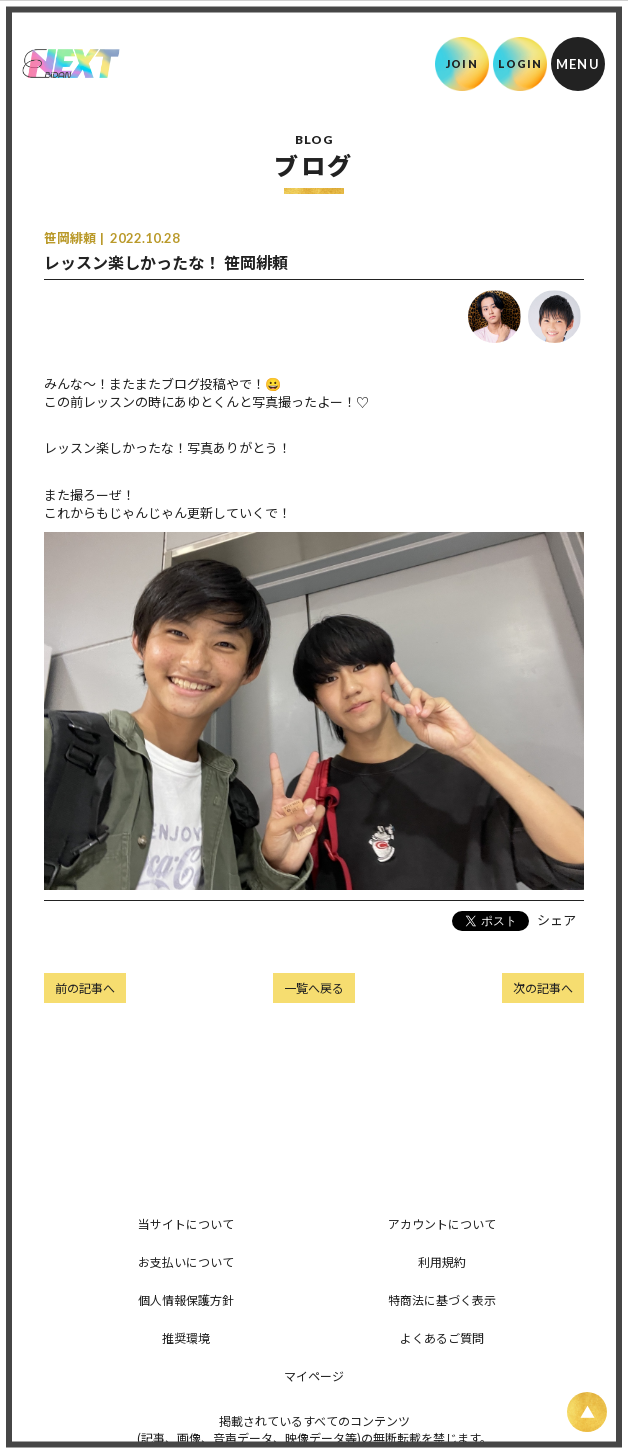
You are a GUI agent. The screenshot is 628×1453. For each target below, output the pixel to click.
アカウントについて (442, 1223)
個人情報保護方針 (186, 1299)
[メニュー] (578, 64)
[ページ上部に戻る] (587, 1412)
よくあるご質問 (442, 1337)
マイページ (314, 1375)
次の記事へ (543, 987)
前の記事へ (85, 987)
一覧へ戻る (314, 987)
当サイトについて (186, 1223)
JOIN (461, 63)
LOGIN (520, 63)
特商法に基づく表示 (442, 1299)
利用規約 (442, 1261)
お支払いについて (186, 1261)
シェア (556, 919)
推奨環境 (186, 1337)
